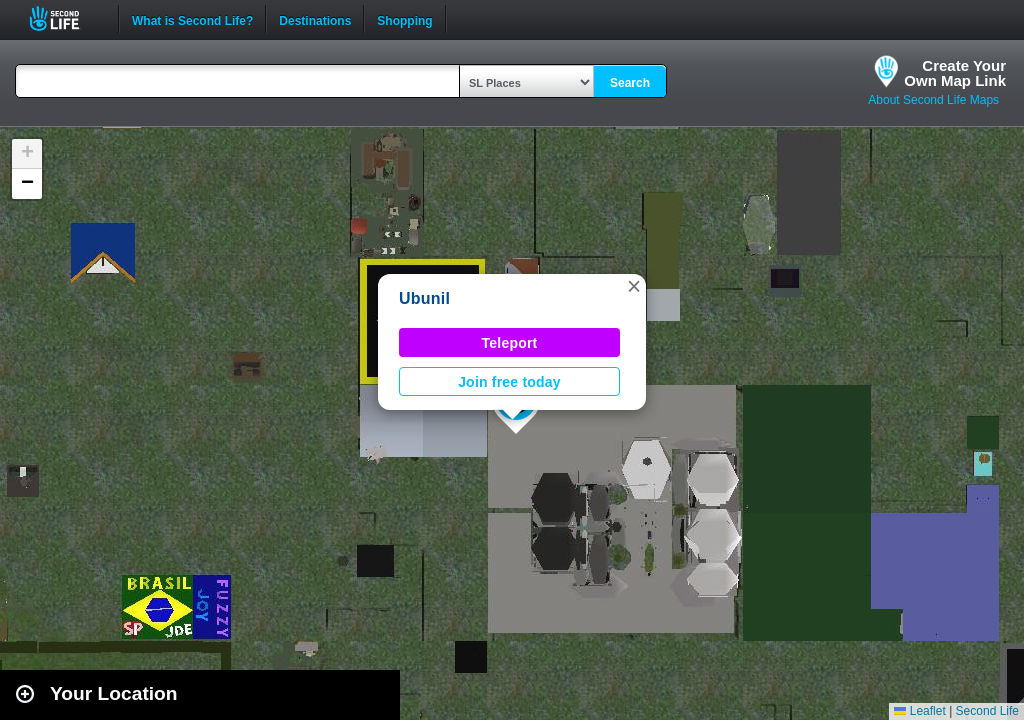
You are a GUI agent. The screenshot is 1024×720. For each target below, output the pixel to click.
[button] (634, 286)
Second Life (65, 18)
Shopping (404, 19)
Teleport (510, 343)
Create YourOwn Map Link (955, 73)
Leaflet (919, 711)
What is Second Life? (192, 19)
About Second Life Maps (933, 100)
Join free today (509, 382)
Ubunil (424, 298)
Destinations (315, 19)
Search (630, 83)
